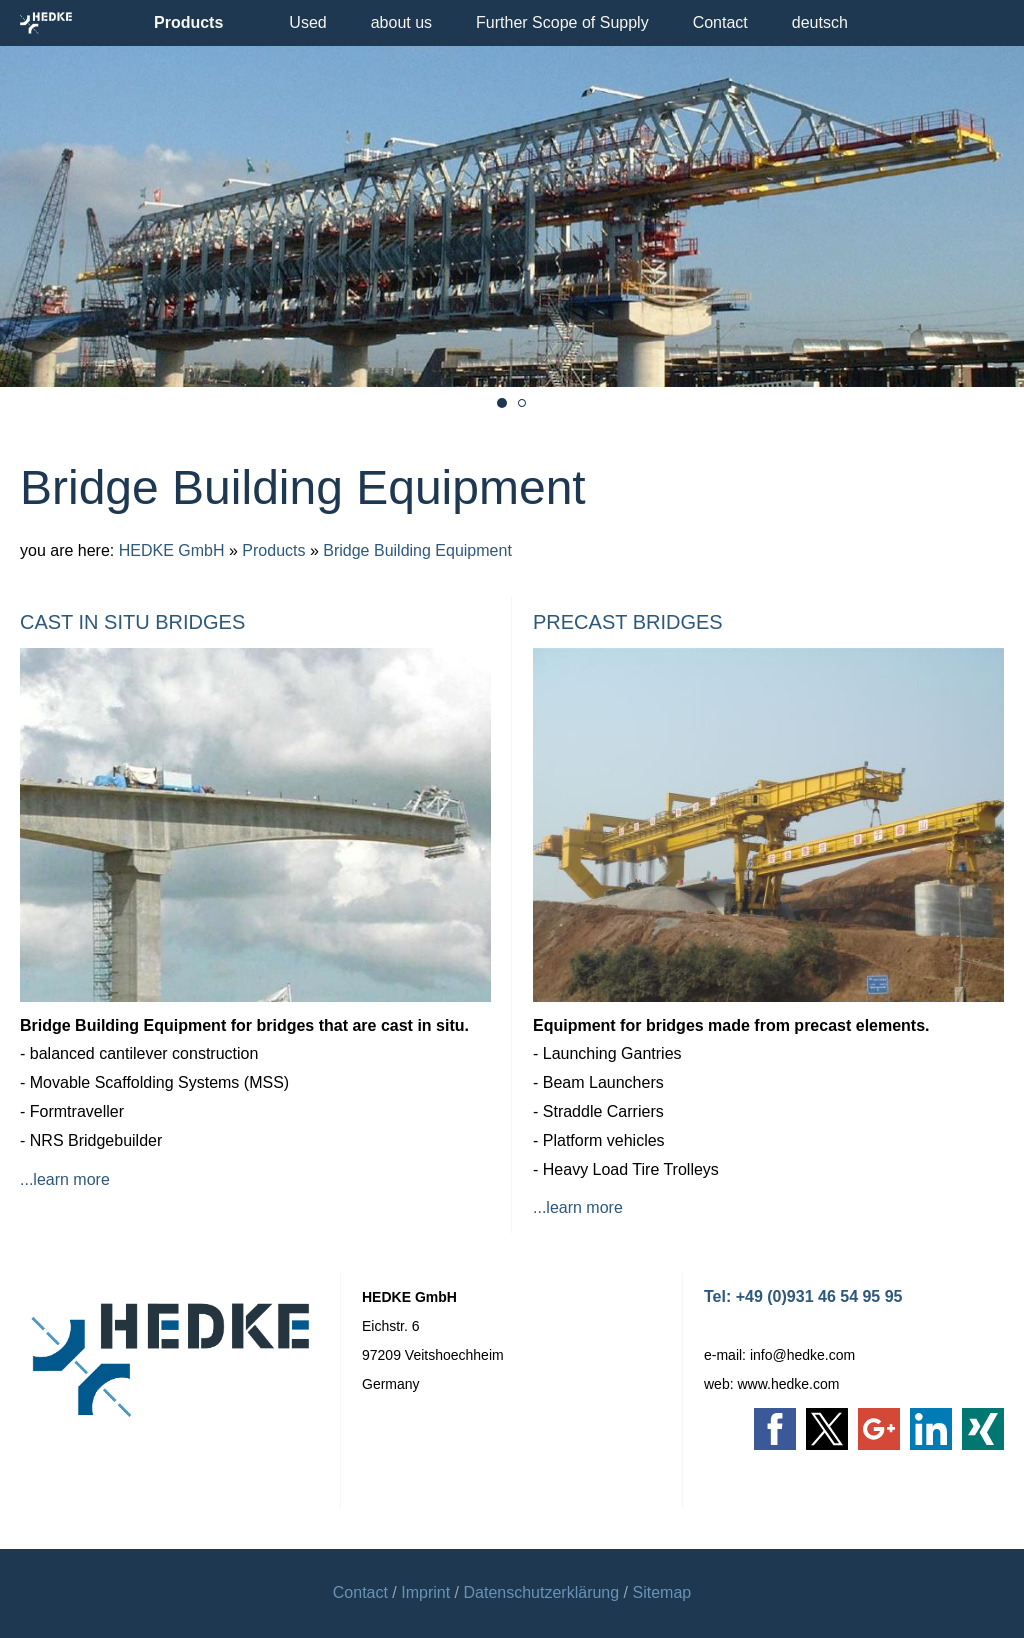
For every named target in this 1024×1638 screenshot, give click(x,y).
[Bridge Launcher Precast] (522, 403)
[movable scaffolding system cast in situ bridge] (502, 403)
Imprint (425, 1592)
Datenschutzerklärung (542, 1592)
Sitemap (662, 1592)
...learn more (65, 1179)
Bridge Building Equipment (417, 550)
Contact (360, 1592)
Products (273, 550)
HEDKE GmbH (172, 550)
